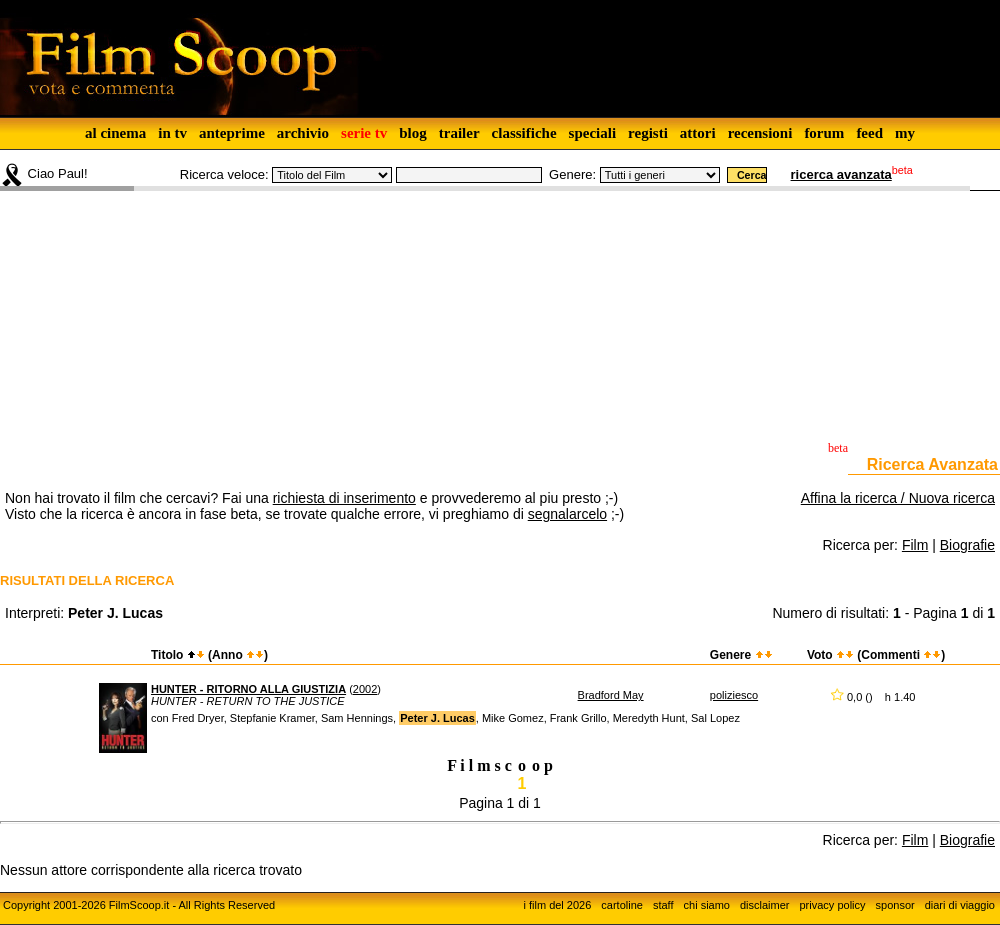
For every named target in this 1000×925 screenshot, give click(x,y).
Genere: (572, 174)
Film (915, 545)
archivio (303, 133)
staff (663, 905)
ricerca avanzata (841, 174)
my (905, 133)
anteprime (232, 133)
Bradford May (611, 695)
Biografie (967, 545)
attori (698, 133)
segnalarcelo (567, 514)
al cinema (115, 133)
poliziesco (734, 695)
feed (869, 133)
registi (648, 133)
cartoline (622, 905)
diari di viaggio (960, 905)
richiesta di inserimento (344, 498)
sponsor (895, 905)
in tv (172, 133)
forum (824, 133)
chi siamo (707, 905)
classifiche (524, 133)
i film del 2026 (557, 905)
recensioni (760, 133)
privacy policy (833, 905)
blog (413, 133)
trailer (459, 133)
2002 (365, 689)
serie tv (364, 133)
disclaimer (765, 905)
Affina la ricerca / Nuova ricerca (898, 498)
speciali (593, 133)
